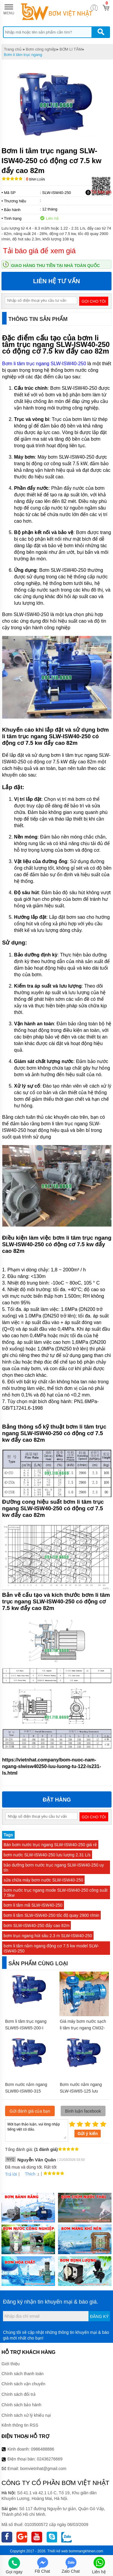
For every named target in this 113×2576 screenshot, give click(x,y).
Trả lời (11, 2174)
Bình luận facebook (83, 2111)
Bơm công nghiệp (41, 49)
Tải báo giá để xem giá (39, 251)
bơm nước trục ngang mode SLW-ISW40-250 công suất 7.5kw (56, 1893)
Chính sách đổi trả (18, 2394)
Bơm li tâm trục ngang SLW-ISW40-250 (44, 363)
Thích (28, 2174)
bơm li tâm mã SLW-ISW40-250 (33, 1905)
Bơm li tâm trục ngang (23, 54)
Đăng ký (99, 2316)
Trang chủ (13, 49)
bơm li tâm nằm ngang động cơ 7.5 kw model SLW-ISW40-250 (51, 1948)
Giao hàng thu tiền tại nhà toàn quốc (55, 265)
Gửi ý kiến (87, 2133)
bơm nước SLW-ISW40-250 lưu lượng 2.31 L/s (47, 1854)
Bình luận (35, 179)
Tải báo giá (98, 192)
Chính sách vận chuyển (23, 2383)
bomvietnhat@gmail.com (43, 2468)
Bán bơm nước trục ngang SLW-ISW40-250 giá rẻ (50, 1844)
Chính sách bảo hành (21, 2404)
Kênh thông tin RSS (19, 2425)
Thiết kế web (57, 2551)
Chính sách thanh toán (22, 2373)
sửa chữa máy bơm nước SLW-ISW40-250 (43, 1880)
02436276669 (49, 2459)
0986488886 (42, 2449)
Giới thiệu (10, 2363)
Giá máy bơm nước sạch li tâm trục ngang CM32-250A (83, 2028)
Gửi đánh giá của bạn (30, 2111)
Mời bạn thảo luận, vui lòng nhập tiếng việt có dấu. (36, 2130)
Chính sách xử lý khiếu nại (26, 2415)
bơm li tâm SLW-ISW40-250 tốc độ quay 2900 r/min (51, 1915)
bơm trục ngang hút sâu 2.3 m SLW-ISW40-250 (48, 1935)
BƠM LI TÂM (70, 49)
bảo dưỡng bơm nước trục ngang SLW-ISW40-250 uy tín (54, 1868)
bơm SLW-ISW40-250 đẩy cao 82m (36, 1925)
